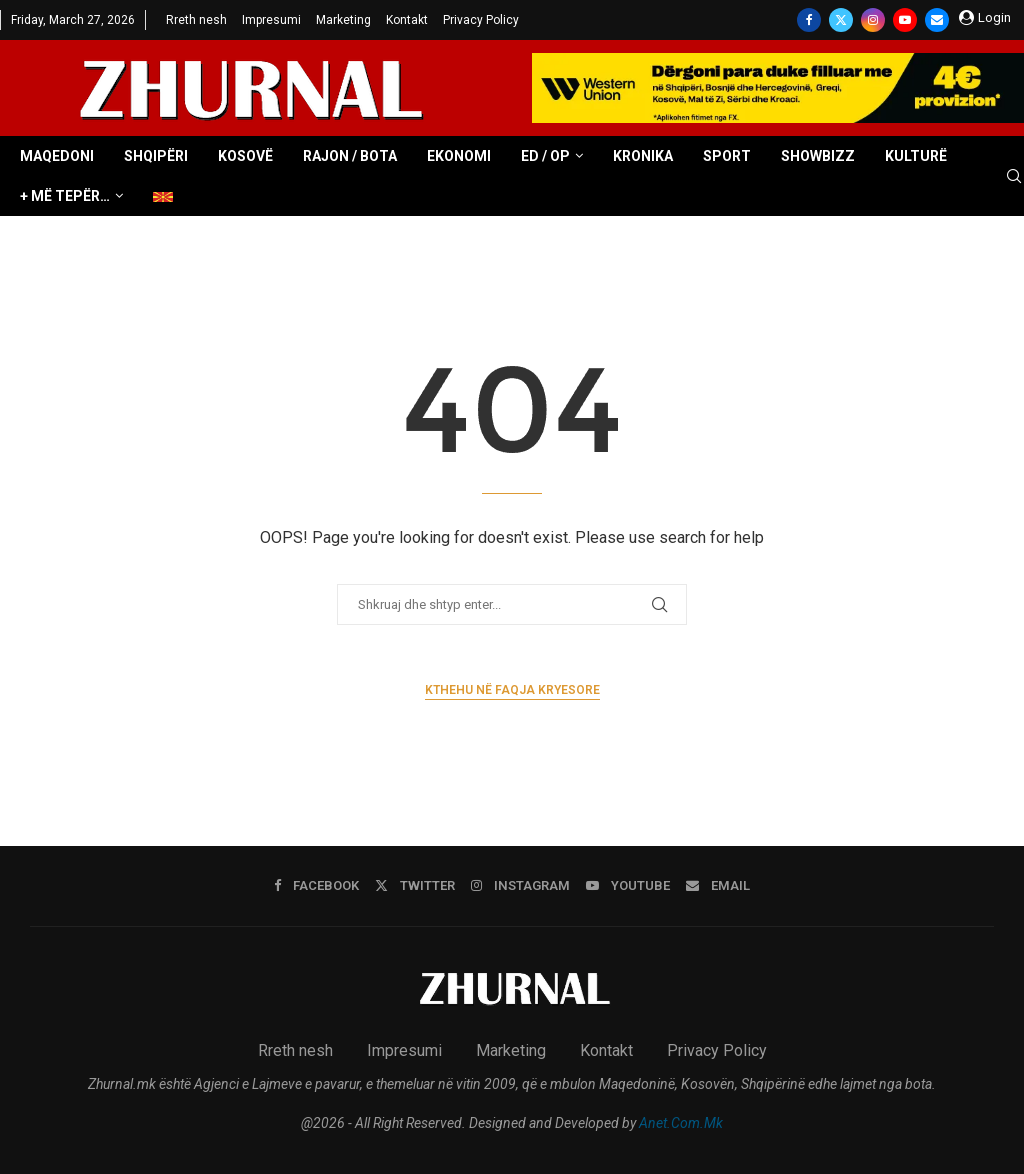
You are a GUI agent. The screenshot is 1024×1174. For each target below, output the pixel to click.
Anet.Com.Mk (681, 1123)
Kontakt (407, 20)
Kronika (643, 156)
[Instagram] (873, 20)
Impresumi (271, 20)
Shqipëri (156, 156)
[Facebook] (809, 20)
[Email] (937, 20)
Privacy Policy (481, 20)
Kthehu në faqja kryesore (512, 690)
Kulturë (916, 156)
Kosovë (245, 156)
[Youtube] (905, 20)
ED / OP (545, 156)
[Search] (1014, 177)
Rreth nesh (196, 20)
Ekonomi (459, 156)
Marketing (343, 20)
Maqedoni (57, 156)
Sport (727, 156)
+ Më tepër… (65, 196)
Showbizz (818, 156)
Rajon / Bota (350, 156)
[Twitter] (841, 20)
